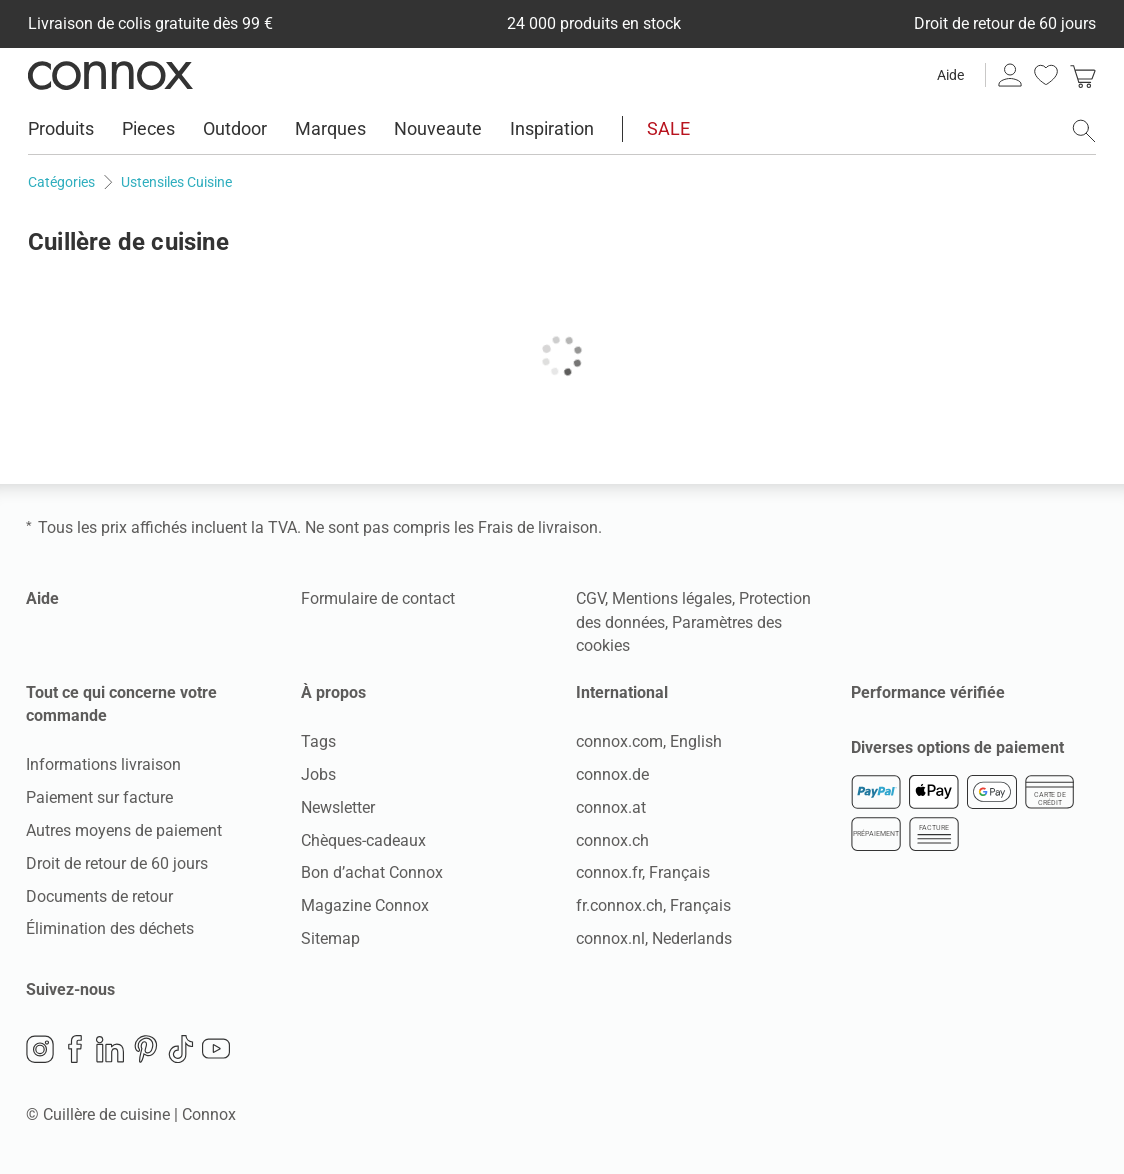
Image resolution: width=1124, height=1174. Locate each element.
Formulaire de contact (378, 598)
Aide (950, 75)
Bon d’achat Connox (372, 872)
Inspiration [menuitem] (552, 128)
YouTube (216, 1049)
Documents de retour (99, 896)
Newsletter (338, 807)
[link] (1083, 75)
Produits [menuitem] (61, 128)
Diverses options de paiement (957, 747)
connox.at (611, 807)
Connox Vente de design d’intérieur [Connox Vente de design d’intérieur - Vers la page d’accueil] (110, 75)
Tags (318, 741)
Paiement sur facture (99, 797)
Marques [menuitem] (330, 128)
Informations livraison (103, 764)
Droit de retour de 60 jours (117, 863)
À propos (333, 692)
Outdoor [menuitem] (235, 128)
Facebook (75, 1049)
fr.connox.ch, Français (653, 905)
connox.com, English (649, 741)
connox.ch (612, 840)
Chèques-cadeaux (363, 840)
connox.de (612, 774)
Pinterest (146, 1049)
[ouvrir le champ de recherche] (1084, 131)
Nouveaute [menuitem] (438, 128)
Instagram (40, 1049)
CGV (590, 598)
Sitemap (330, 938)
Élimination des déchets (110, 928)
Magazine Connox (365, 905)
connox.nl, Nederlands (654, 938)
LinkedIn (110, 1049)
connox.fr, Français (643, 872)
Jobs (318, 774)
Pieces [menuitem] (148, 128)
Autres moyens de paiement (124, 830)
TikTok (181, 1049)
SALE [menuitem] (668, 128)
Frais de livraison (538, 527)
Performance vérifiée (928, 692)
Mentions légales (672, 598)
